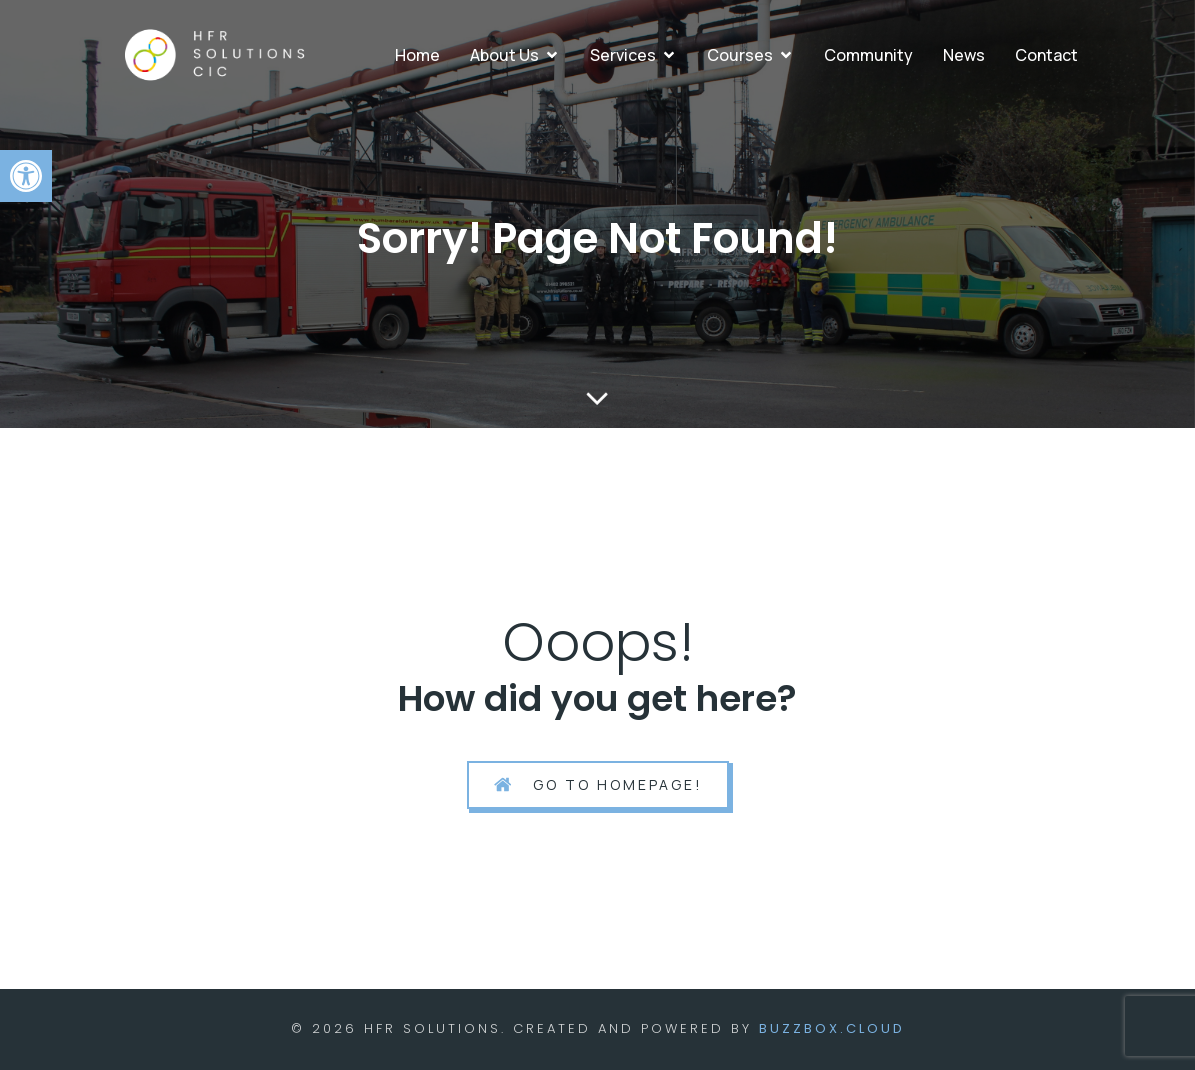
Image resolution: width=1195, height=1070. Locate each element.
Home (417, 55)
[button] (26, 176)
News (964, 55)
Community (868, 55)
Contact (1046, 55)
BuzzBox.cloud (832, 1028)
